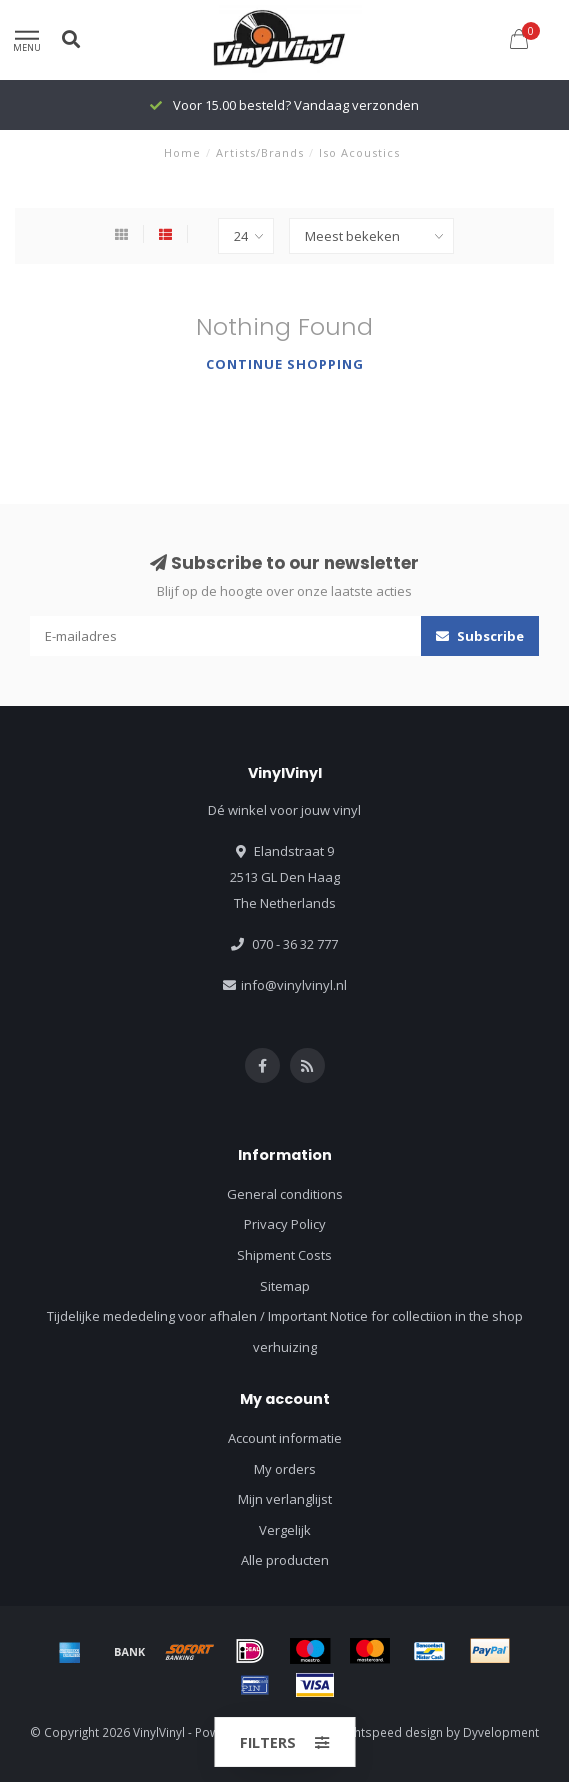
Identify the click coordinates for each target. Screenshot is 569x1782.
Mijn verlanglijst (285, 1499)
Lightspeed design (391, 1732)
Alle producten (285, 1560)
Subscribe (480, 636)
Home (182, 152)
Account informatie (285, 1438)
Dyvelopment (501, 1732)
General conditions (285, 1194)
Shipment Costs (284, 1255)
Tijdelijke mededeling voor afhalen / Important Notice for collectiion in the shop (285, 1316)
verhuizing (285, 1347)
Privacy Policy (285, 1224)
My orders (285, 1469)
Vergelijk (285, 1530)
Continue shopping (285, 364)
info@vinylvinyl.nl (294, 985)
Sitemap (285, 1286)
